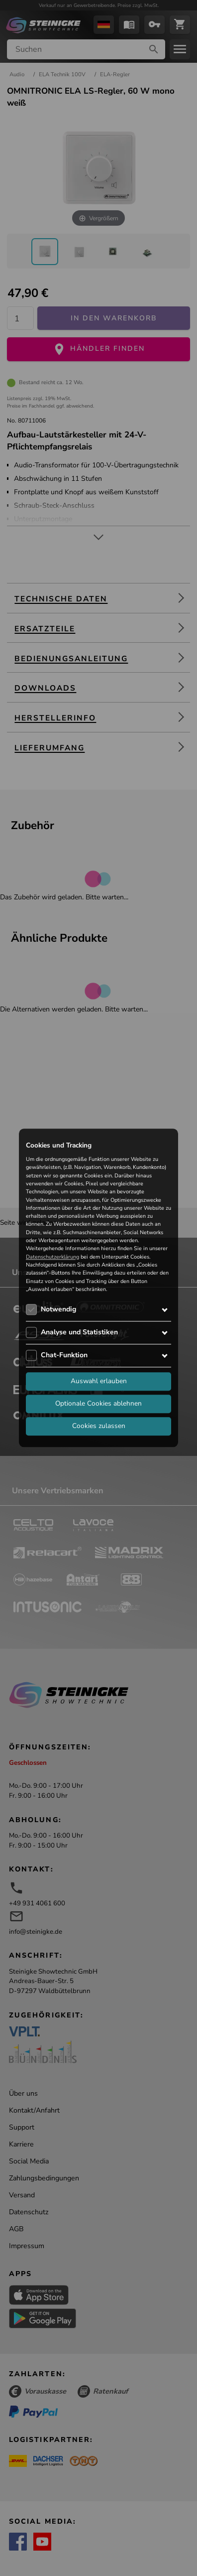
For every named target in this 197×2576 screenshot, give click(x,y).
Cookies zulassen (98, 1426)
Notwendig (58, 1309)
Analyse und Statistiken (79, 1332)
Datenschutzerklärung (52, 1257)
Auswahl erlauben (99, 1381)
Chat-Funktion (64, 1355)
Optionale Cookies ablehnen (98, 1404)
